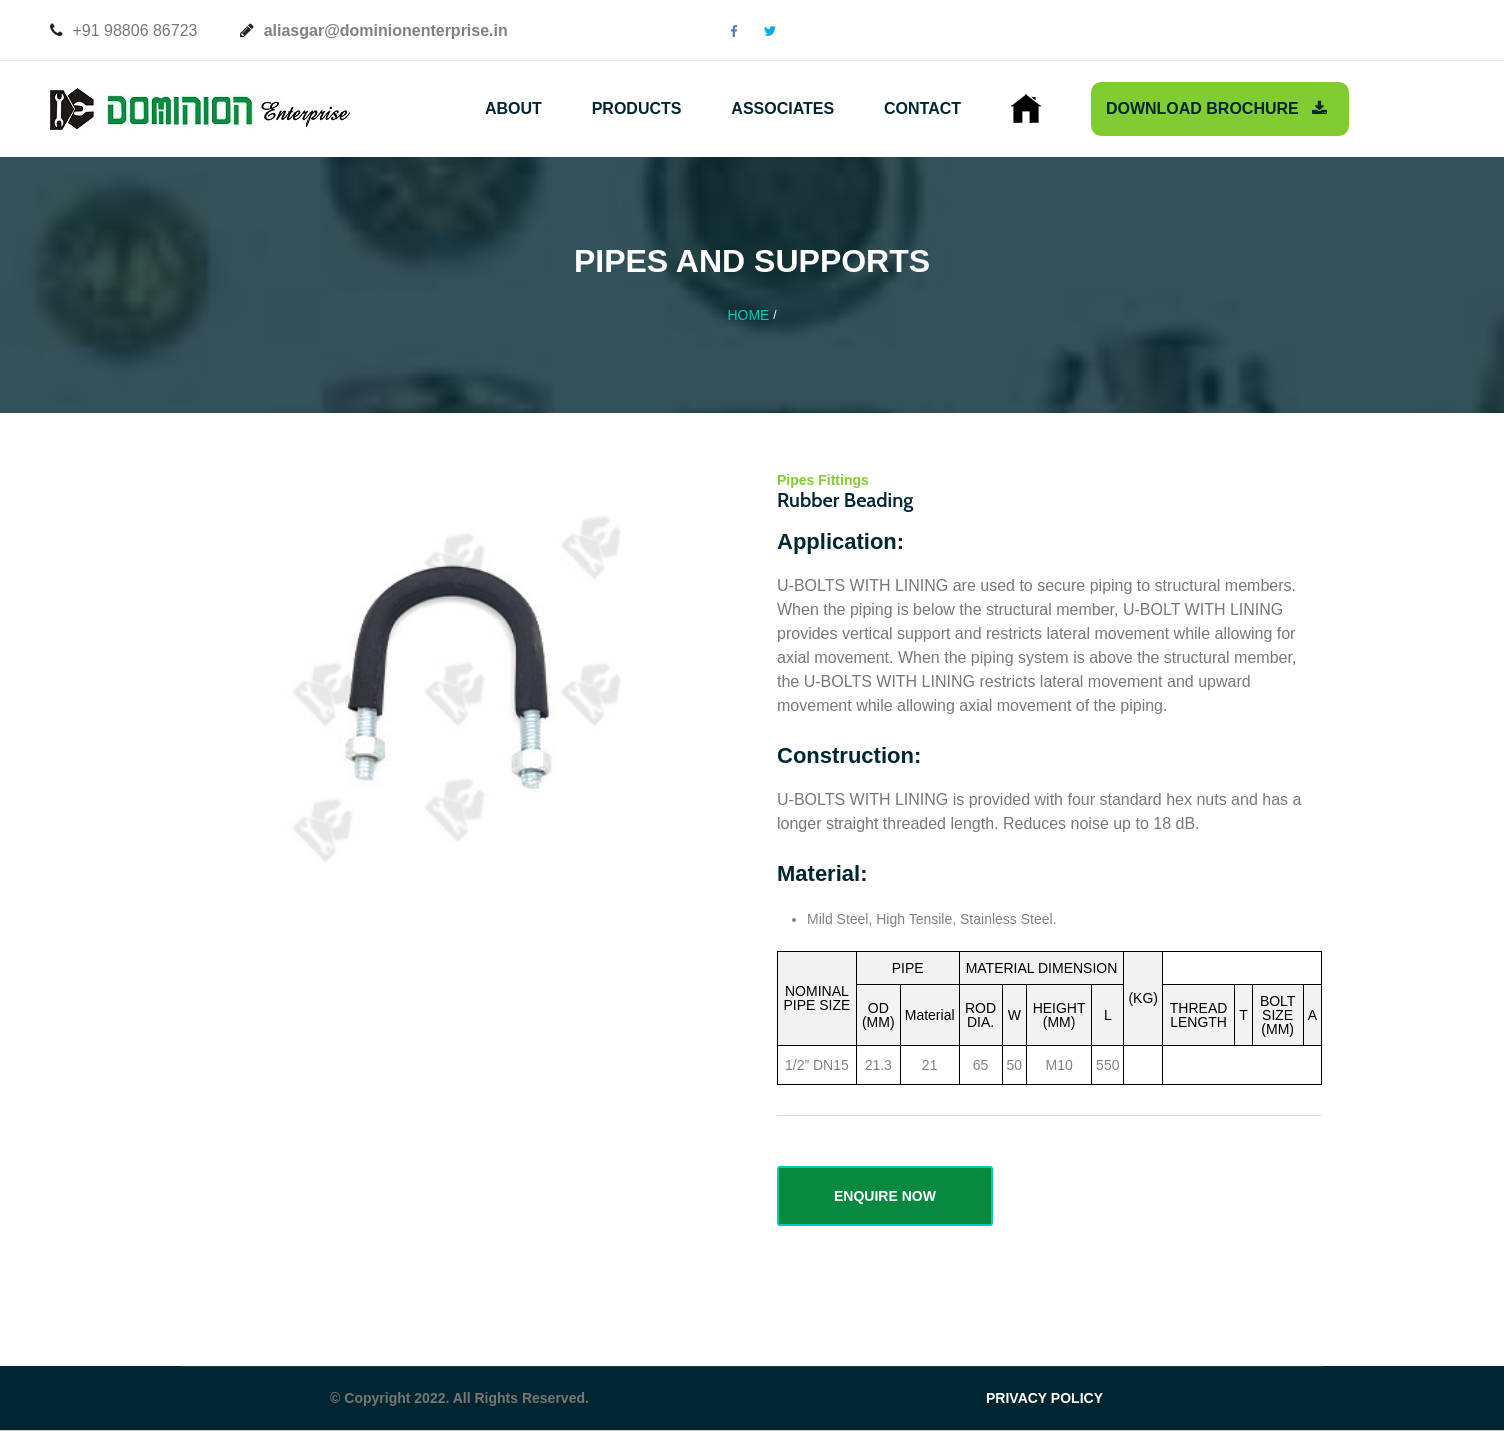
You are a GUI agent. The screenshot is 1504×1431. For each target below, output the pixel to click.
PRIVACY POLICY (1044, 1398)
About (513, 108)
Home (748, 315)
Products (637, 108)
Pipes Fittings (823, 480)
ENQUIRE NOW (885, 1196)
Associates (782, 108)
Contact (922, 108)
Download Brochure (1216, 108)
